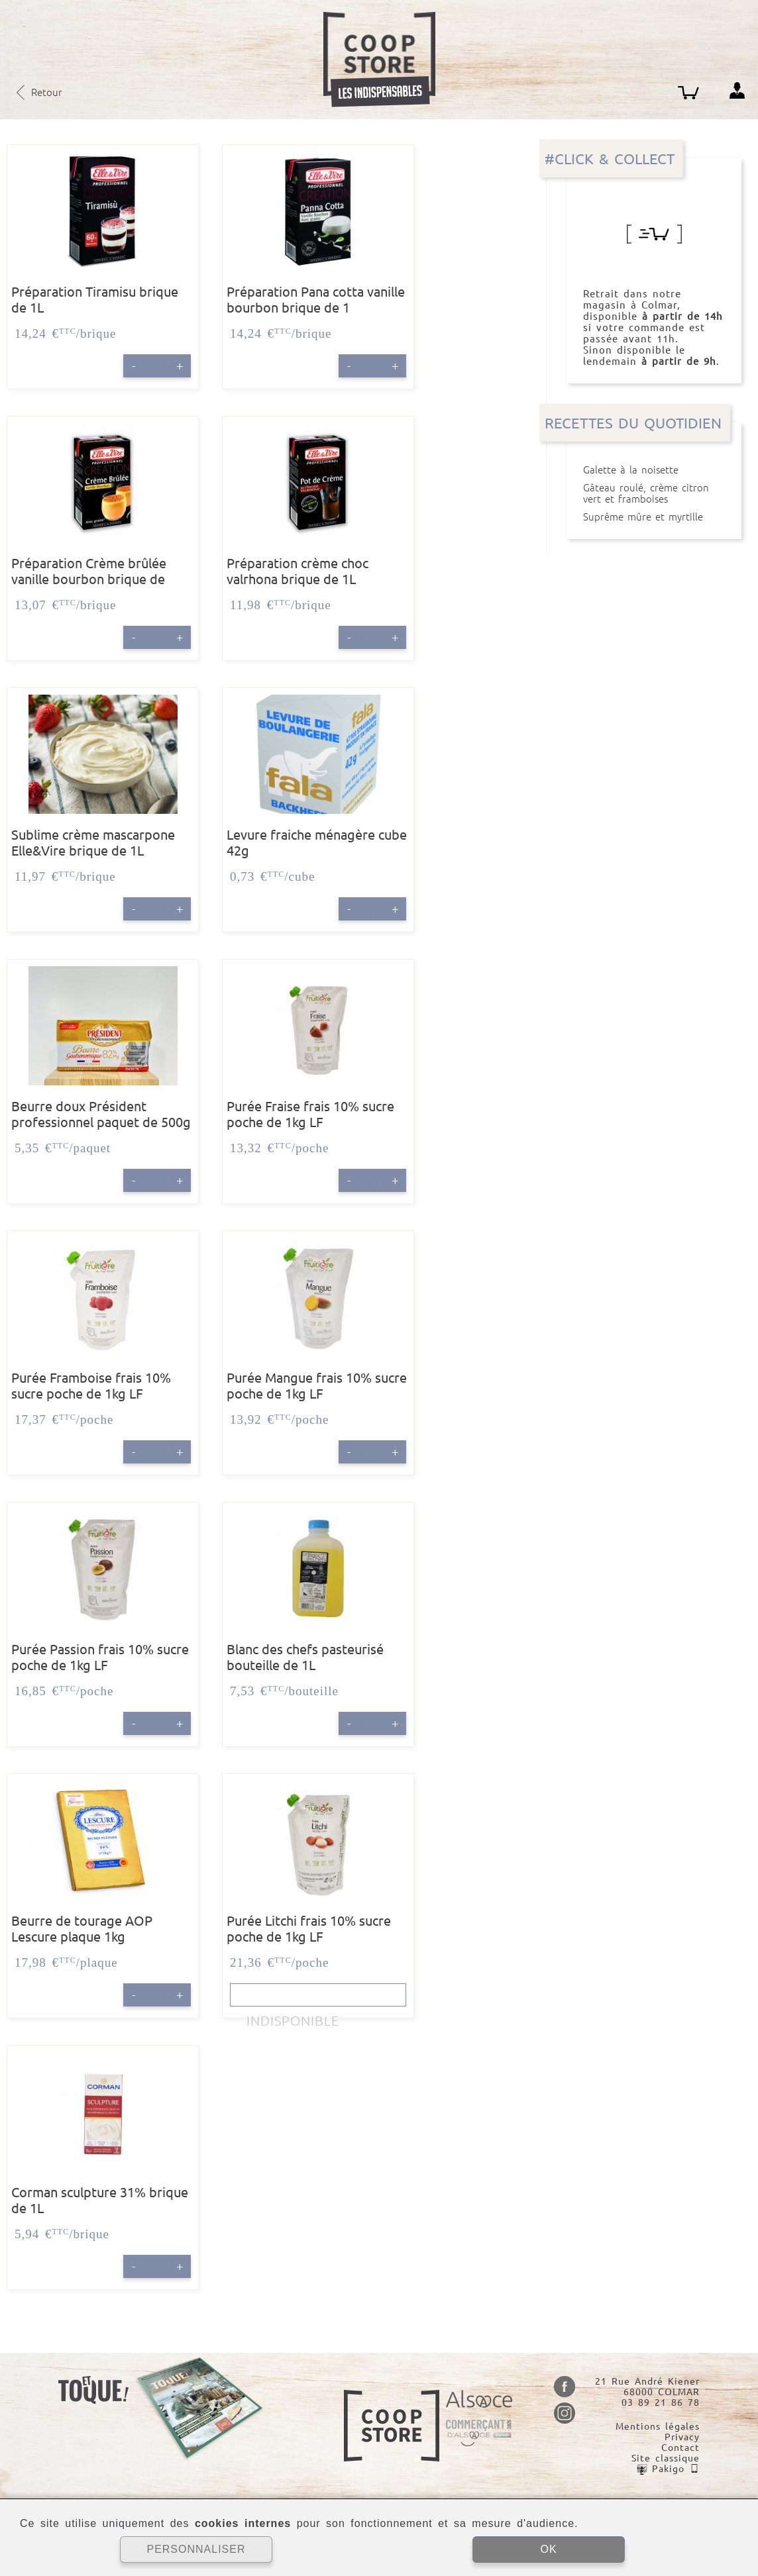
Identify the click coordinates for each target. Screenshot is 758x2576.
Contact (680, 2447)
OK (548, 2549)
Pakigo (668, 2468)
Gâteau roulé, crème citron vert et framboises (654, 493)
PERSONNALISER (195, 2549)
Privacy (682, 2437)
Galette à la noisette (654, 469)
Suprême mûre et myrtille (654, 516)
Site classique (665, 2458)
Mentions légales (658, 2426)
